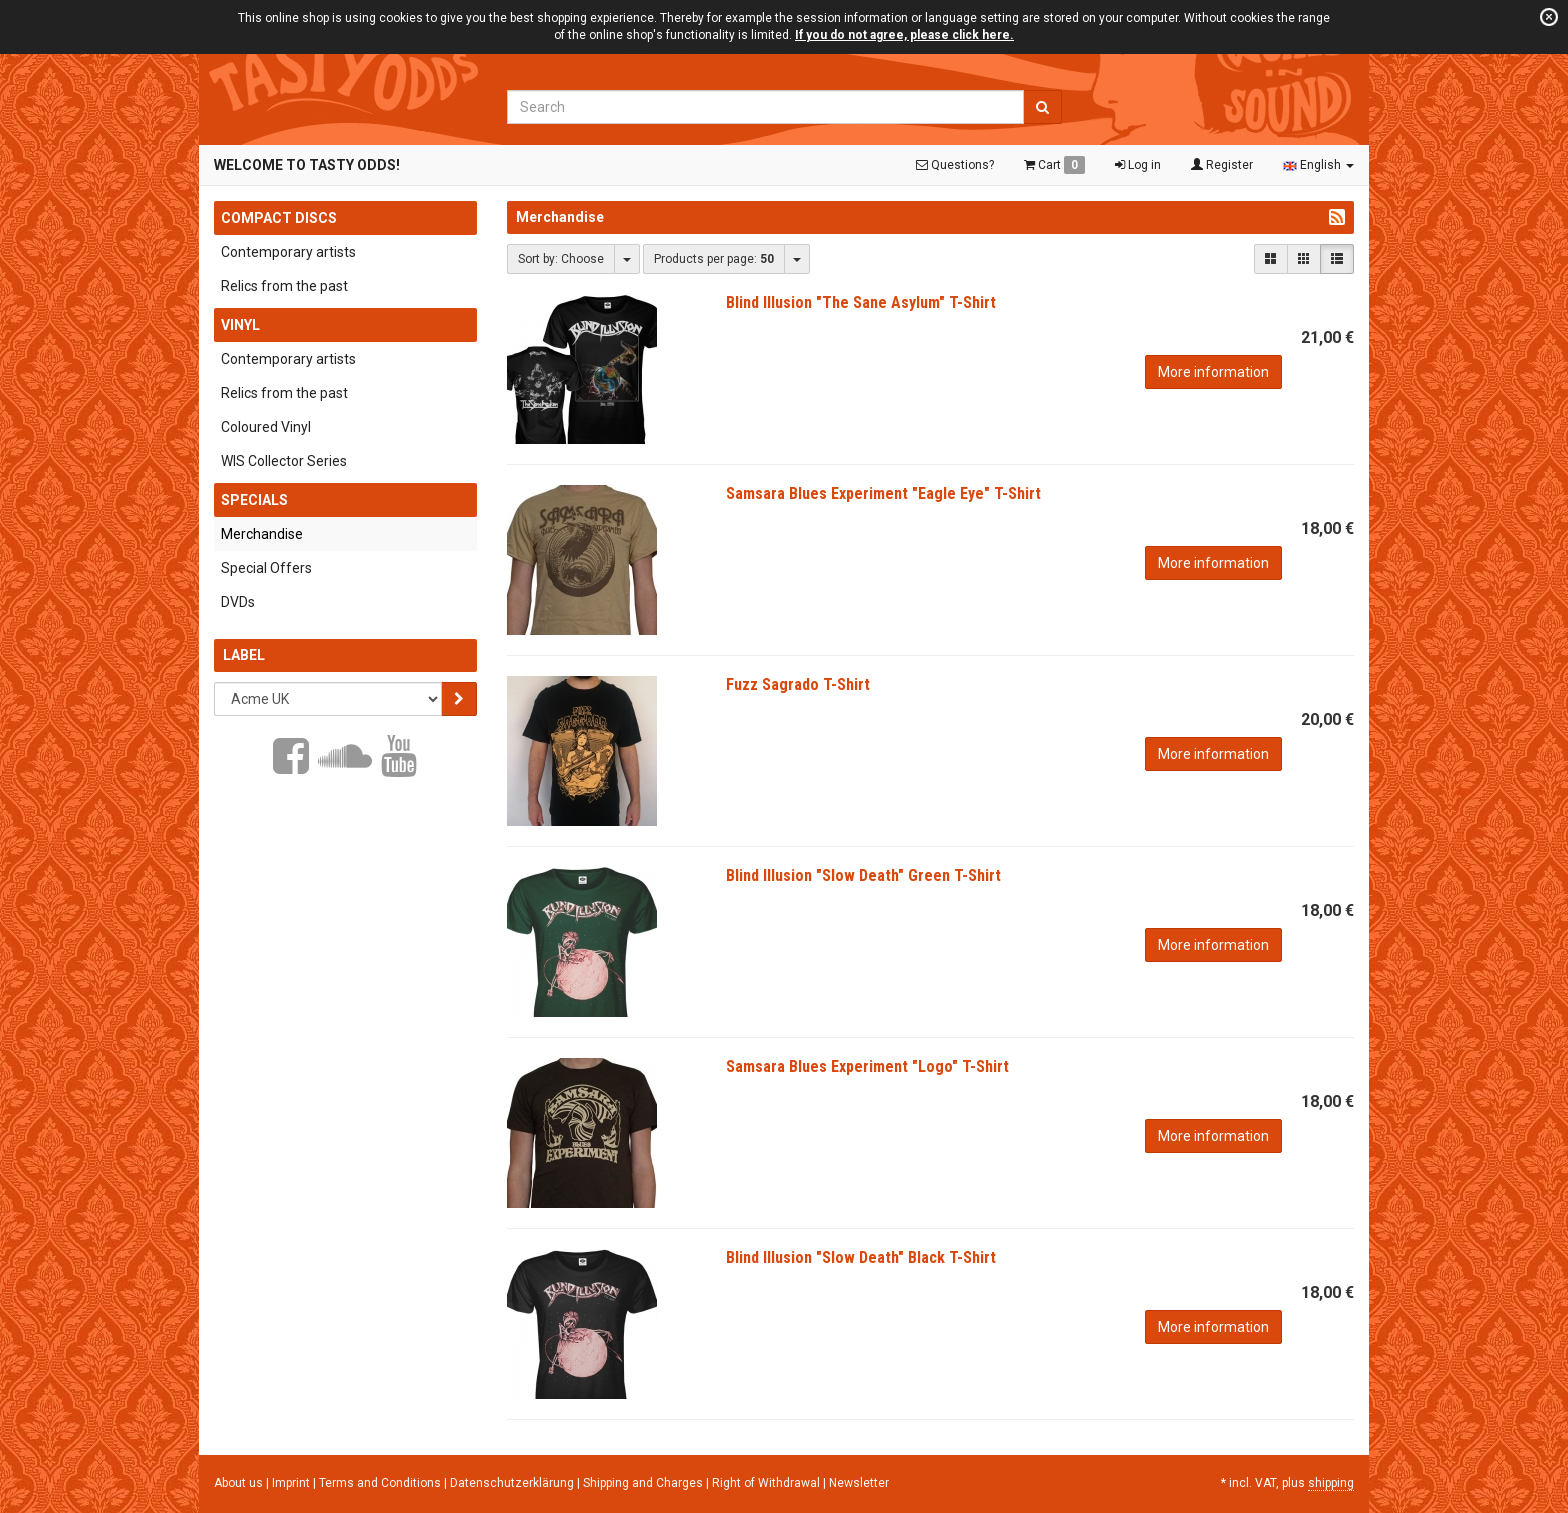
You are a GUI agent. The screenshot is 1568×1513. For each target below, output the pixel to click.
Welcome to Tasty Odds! (307, 165)
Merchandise (262, 534)
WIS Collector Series (284, 461)
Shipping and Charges (644, 1483)
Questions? (955, 165)
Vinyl (240, 325)
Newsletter (859, 1483)
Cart (1054, 165)
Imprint (292, 1483)
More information (1213, 372)
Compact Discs (279, 218)
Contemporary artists (288, 252)
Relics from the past (284, 286)
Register (1222, 165)
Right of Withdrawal (767, 1483)
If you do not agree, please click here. (904, 35)
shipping (1331, 1483)
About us (238, 1483)
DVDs (238, 602)
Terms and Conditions (381, 1483)
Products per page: (714, 259)
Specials (254, 500)
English (1318, 165)
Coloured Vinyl (266, 427)
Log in (1138, 165)
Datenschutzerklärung (513, 1483)
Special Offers (266, 568)
